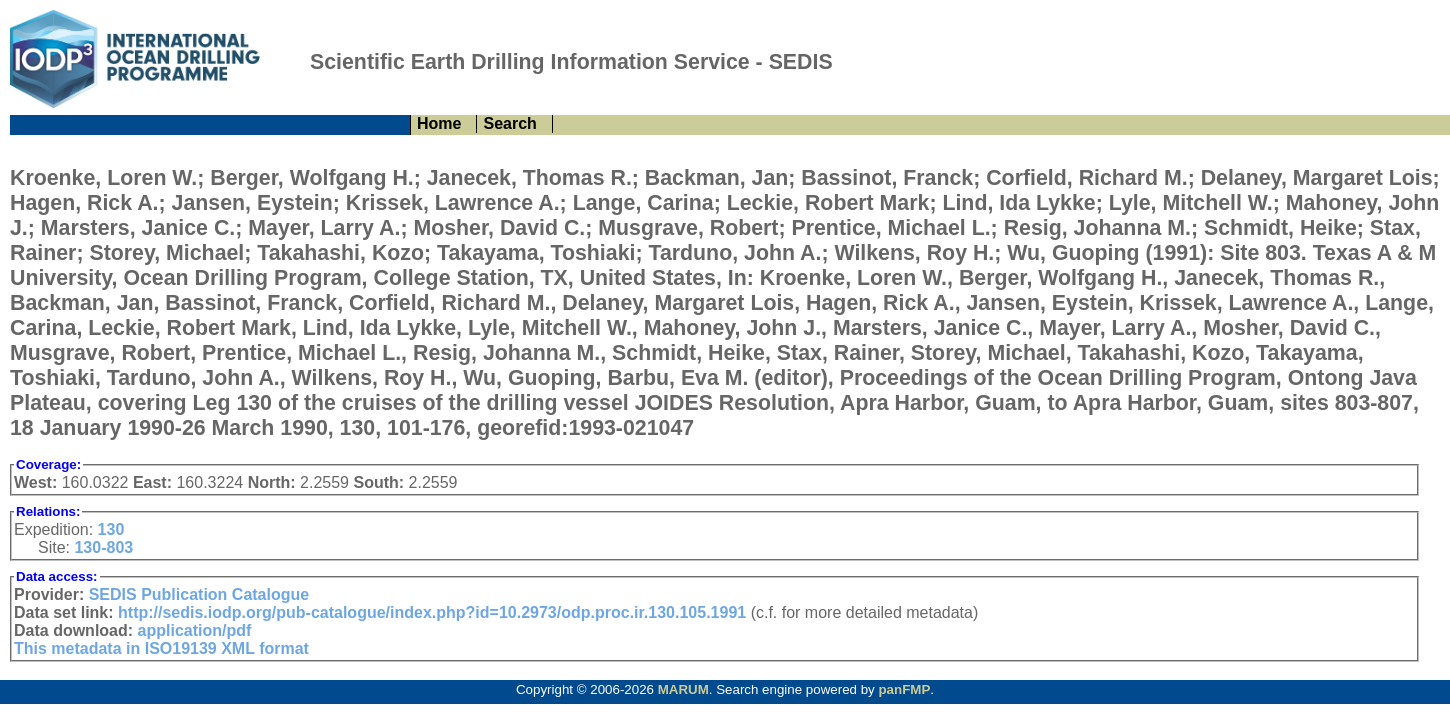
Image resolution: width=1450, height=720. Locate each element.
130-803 (103, 547)
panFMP (904, 689)
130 (111, 529)
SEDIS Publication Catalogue (199, 594)
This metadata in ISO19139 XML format (161, 648)
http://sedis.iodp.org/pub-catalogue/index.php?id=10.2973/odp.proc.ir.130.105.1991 (432, 612)
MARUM (683, 689)
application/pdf (195, 630)
